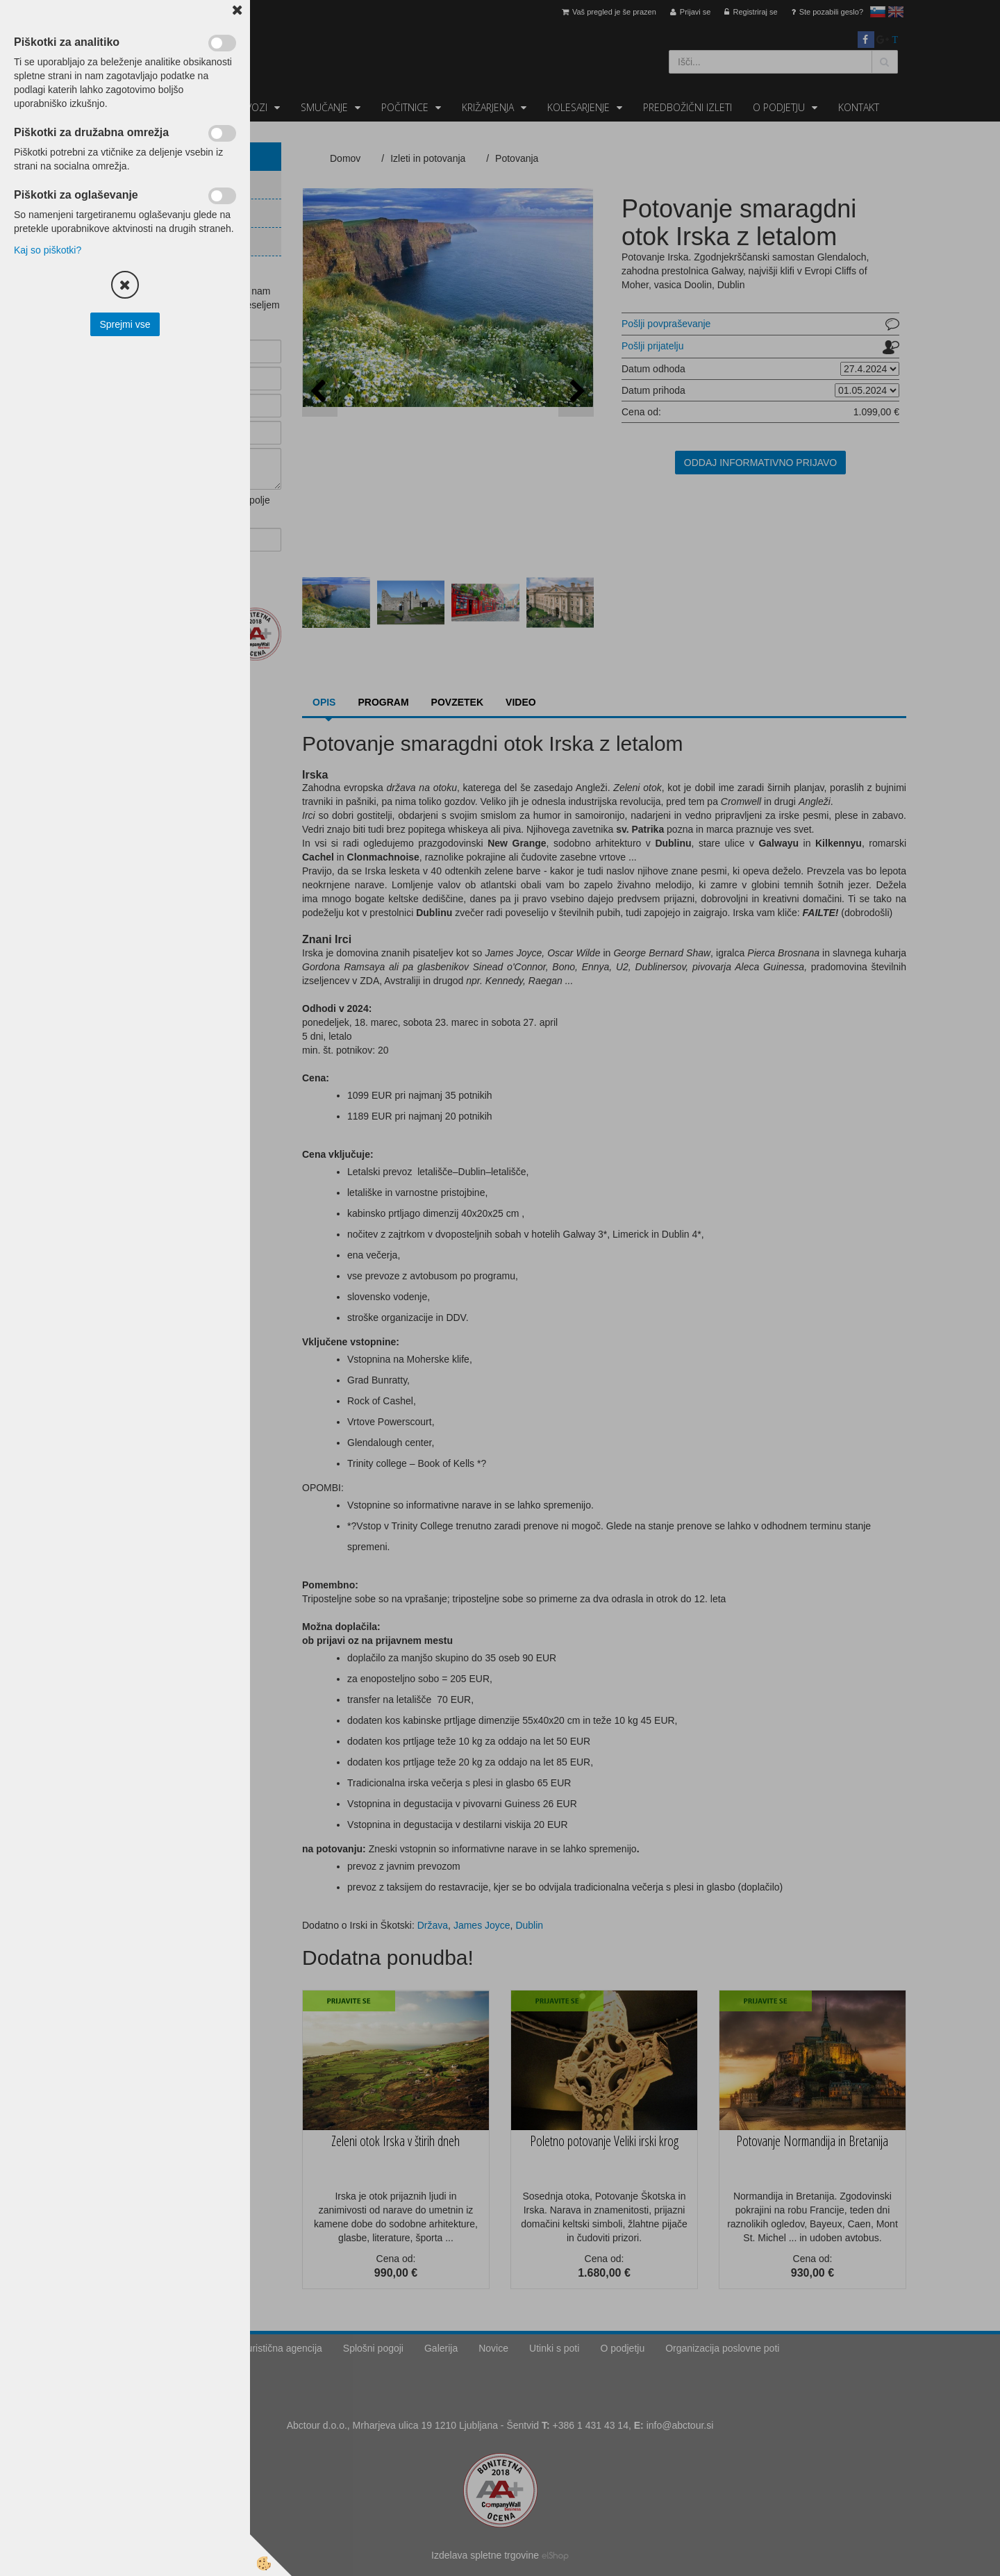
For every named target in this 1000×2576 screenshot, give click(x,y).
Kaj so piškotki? (47, 250)
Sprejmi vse (124, 324)
